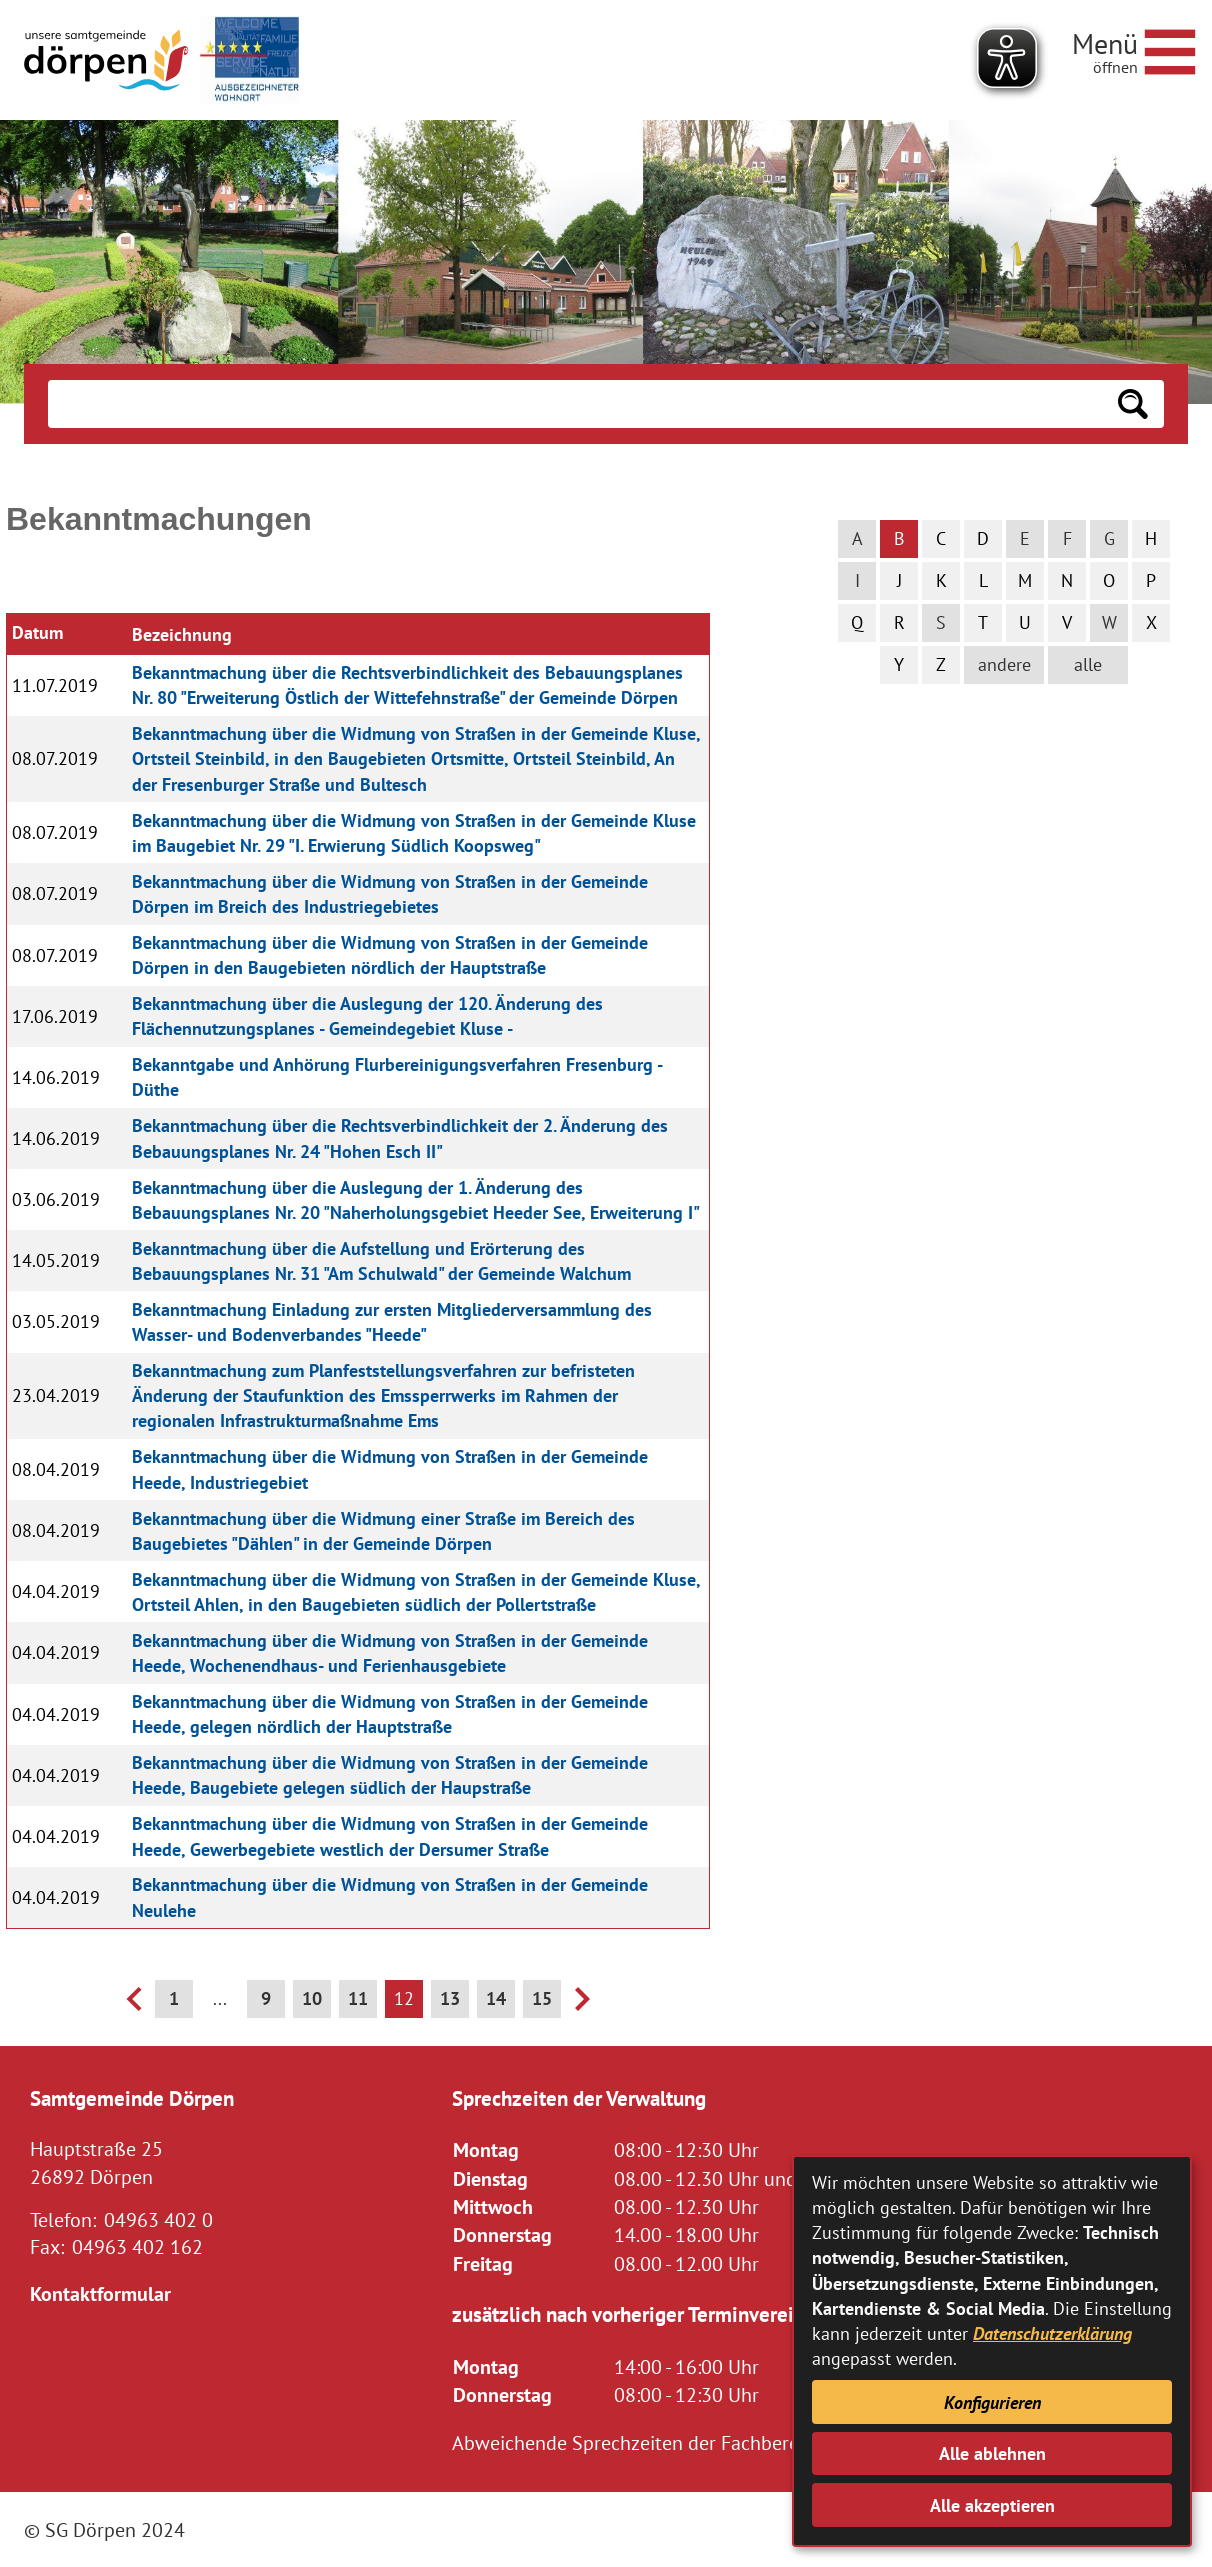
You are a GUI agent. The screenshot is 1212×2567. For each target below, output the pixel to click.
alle (1088, 664)
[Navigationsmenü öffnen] (1134, 49)
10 (312, 1998)
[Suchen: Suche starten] (1133, 404)
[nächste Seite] (582, 2004)
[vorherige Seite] (133, 2004)
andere (1004, 664)
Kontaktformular (100, 2293)
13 (450, 1998)
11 (358, 1998)
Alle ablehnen (992, 2453)
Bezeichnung (182, 634)
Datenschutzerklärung (1052, 2333)
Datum (37, 632)
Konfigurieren (992, 2402)
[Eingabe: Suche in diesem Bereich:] (575, 404)
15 (542, 1998)
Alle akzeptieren (992, 2505)
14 (496, 1998)
